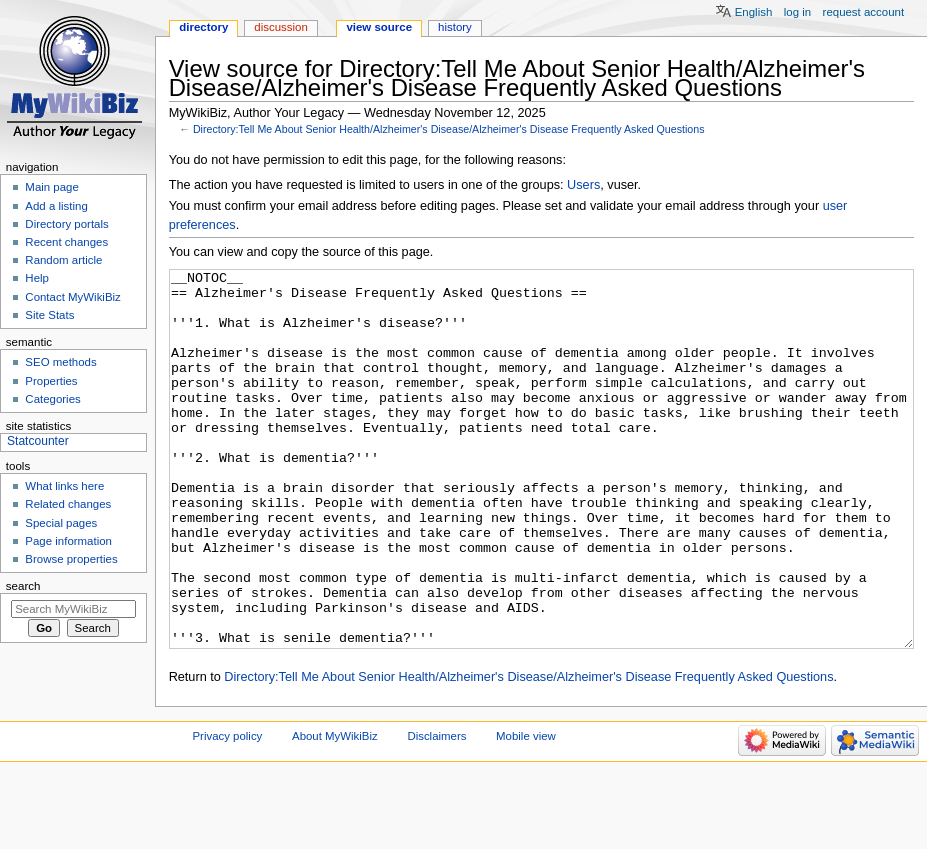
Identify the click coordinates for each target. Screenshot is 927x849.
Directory (203, 27)
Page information (68, 541)
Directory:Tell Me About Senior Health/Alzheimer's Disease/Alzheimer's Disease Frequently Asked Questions (449, 129)
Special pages (61, 523)
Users (583, 185)
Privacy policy (228, 811)
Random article (63, 260)
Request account (864, 12)
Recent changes (66, 242)
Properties (51, 381)
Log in (797, 12)
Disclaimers (436, 811)
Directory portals (66, 224)
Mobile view (526, 811)
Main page (52, 187)
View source (379, 27)
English (754, 12)
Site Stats (49, 315)
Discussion (280, 27)
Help (37, 278)
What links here (64, 486)
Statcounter (38, 441)
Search (23, 586)
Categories (52, 399)
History (455, 27)
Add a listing (56, 206)
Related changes (68, 504)
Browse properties (71, 559)
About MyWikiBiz (335, 811)
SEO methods (60, 362)
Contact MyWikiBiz (72, 297)
